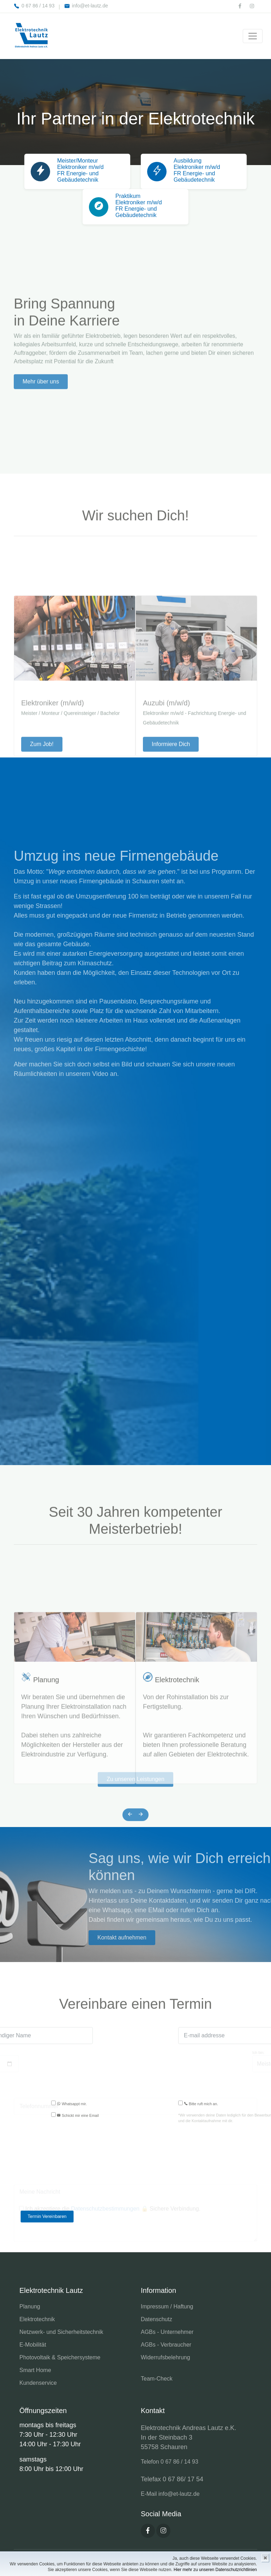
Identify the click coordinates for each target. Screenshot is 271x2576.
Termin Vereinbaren (47, 2216)
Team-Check (157, 2379)
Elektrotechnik (177, 1820)
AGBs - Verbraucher (166, 2345)
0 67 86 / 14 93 (34, 6)
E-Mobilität (32, 2345)
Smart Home (35, 2370)
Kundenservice (38, 2383)
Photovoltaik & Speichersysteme (59, 2357)
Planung (46, 1820)
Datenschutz (156, 2319)
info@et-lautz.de (86, 6)
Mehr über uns (41, 452)
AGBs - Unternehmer (167, 2332)
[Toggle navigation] (253, 36)
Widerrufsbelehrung (165, 2357)
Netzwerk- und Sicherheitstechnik (61, 2332)
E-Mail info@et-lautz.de (170, 2494)
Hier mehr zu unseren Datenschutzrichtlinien (215, 2569)
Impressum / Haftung (167, 2306)
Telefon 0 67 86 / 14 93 (169, 2462)
